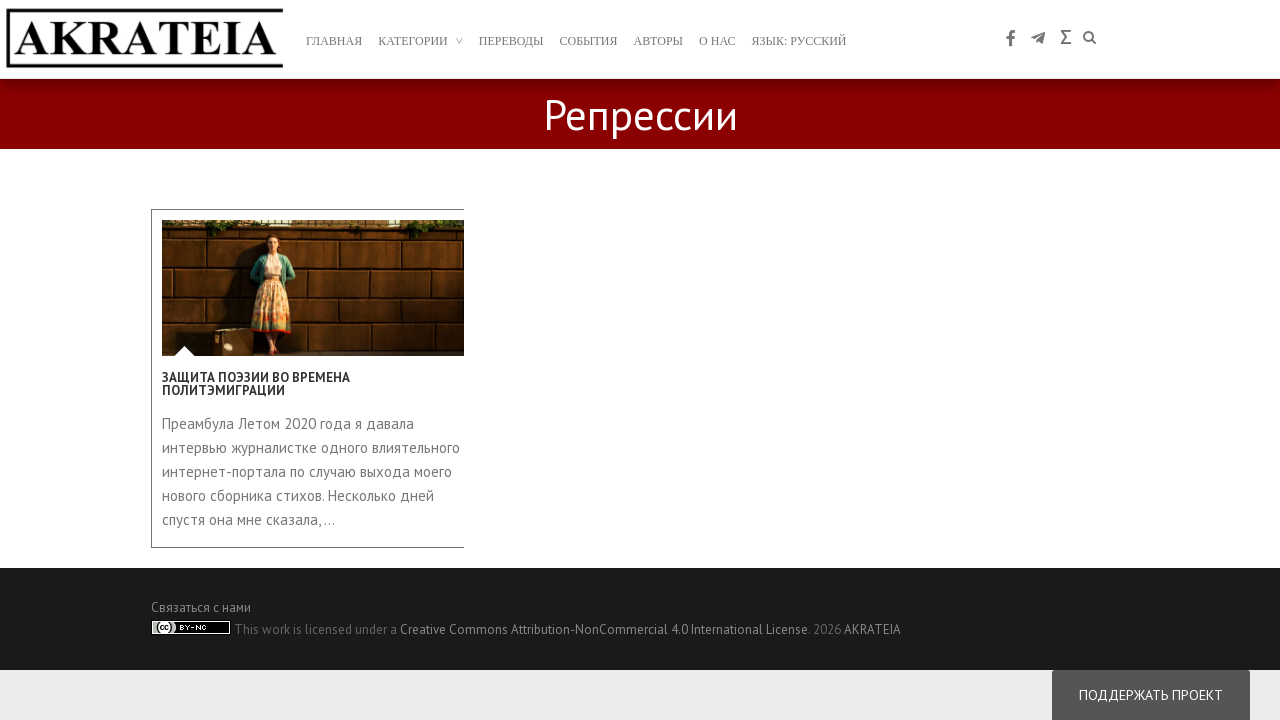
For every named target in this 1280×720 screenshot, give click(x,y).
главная (334, 41)
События (589, 41)
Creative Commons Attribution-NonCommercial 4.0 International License (604, 629)
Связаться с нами (201, 607)
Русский (818, 41)
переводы (511, 41)
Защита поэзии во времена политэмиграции (256, 384)
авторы (659, 41)
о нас (717, 41)
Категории (413, 41)
